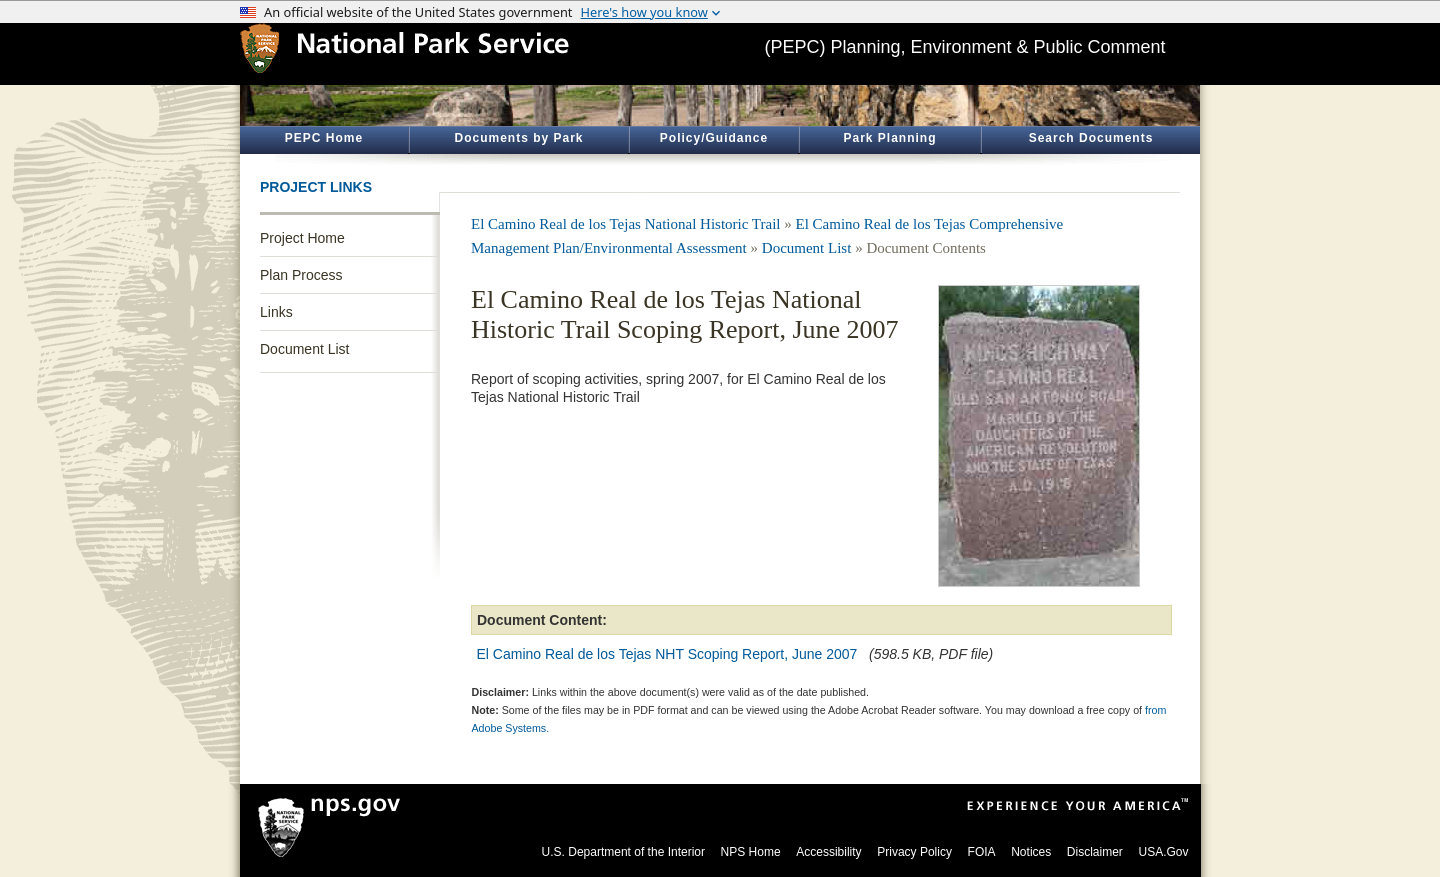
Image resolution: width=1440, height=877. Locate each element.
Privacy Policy (914, 852)
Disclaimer (1095, 852)
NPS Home (751, 852)
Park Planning (889, 138)
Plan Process (301, 275)
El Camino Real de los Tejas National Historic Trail (625, 224)
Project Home (302, 238)
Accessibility (828, 852)
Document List (304, 349)
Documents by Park (518, 138)
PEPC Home (324, 138)
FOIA (982, 852)
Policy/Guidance (714, 138)
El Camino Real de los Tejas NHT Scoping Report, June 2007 (667, 654)
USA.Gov (1163, 852)
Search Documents (1091, 138)
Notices (1031, 852)
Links (276, 312)
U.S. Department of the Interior (623, 852)
